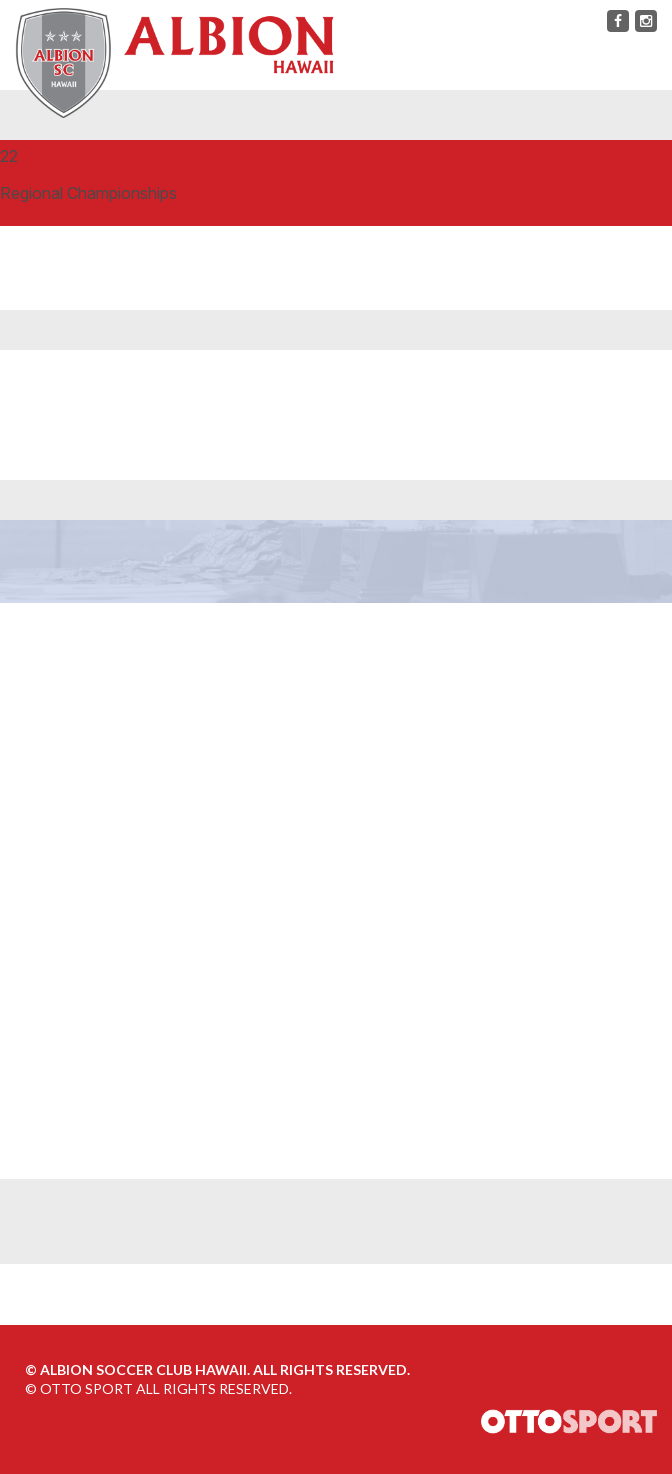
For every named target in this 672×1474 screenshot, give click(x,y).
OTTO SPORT (86, 1388)
